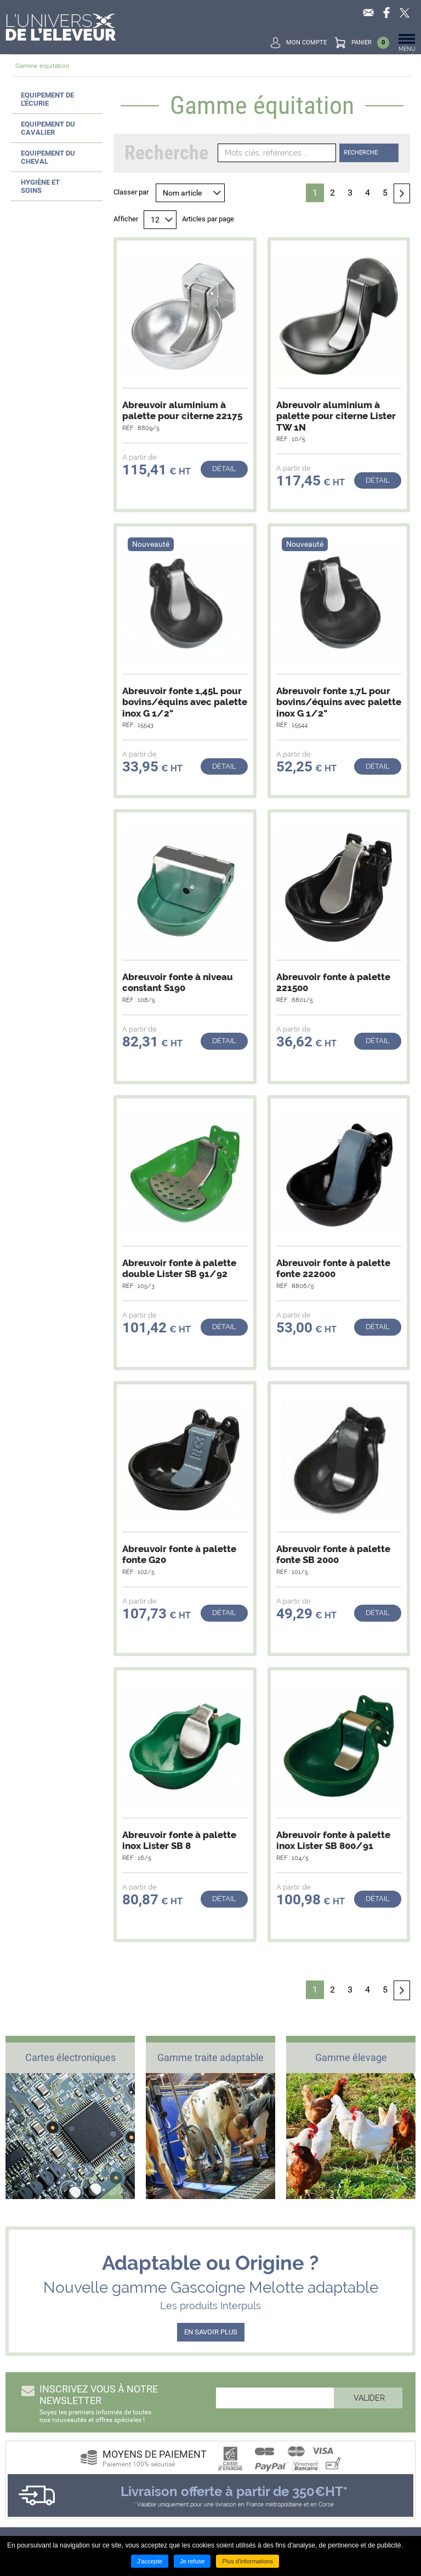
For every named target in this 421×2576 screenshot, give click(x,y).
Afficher (125, 219)
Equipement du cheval (48, 157)
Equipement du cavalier (48, 128)
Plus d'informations (247, 2561)
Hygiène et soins (40, 186)
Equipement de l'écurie (47, 99)
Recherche (361, 152)
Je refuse (192, 2561)
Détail (224, 469)
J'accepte (149, 2561)
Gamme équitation (42, 66)
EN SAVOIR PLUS (210, 2332)
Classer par (131, 192)
